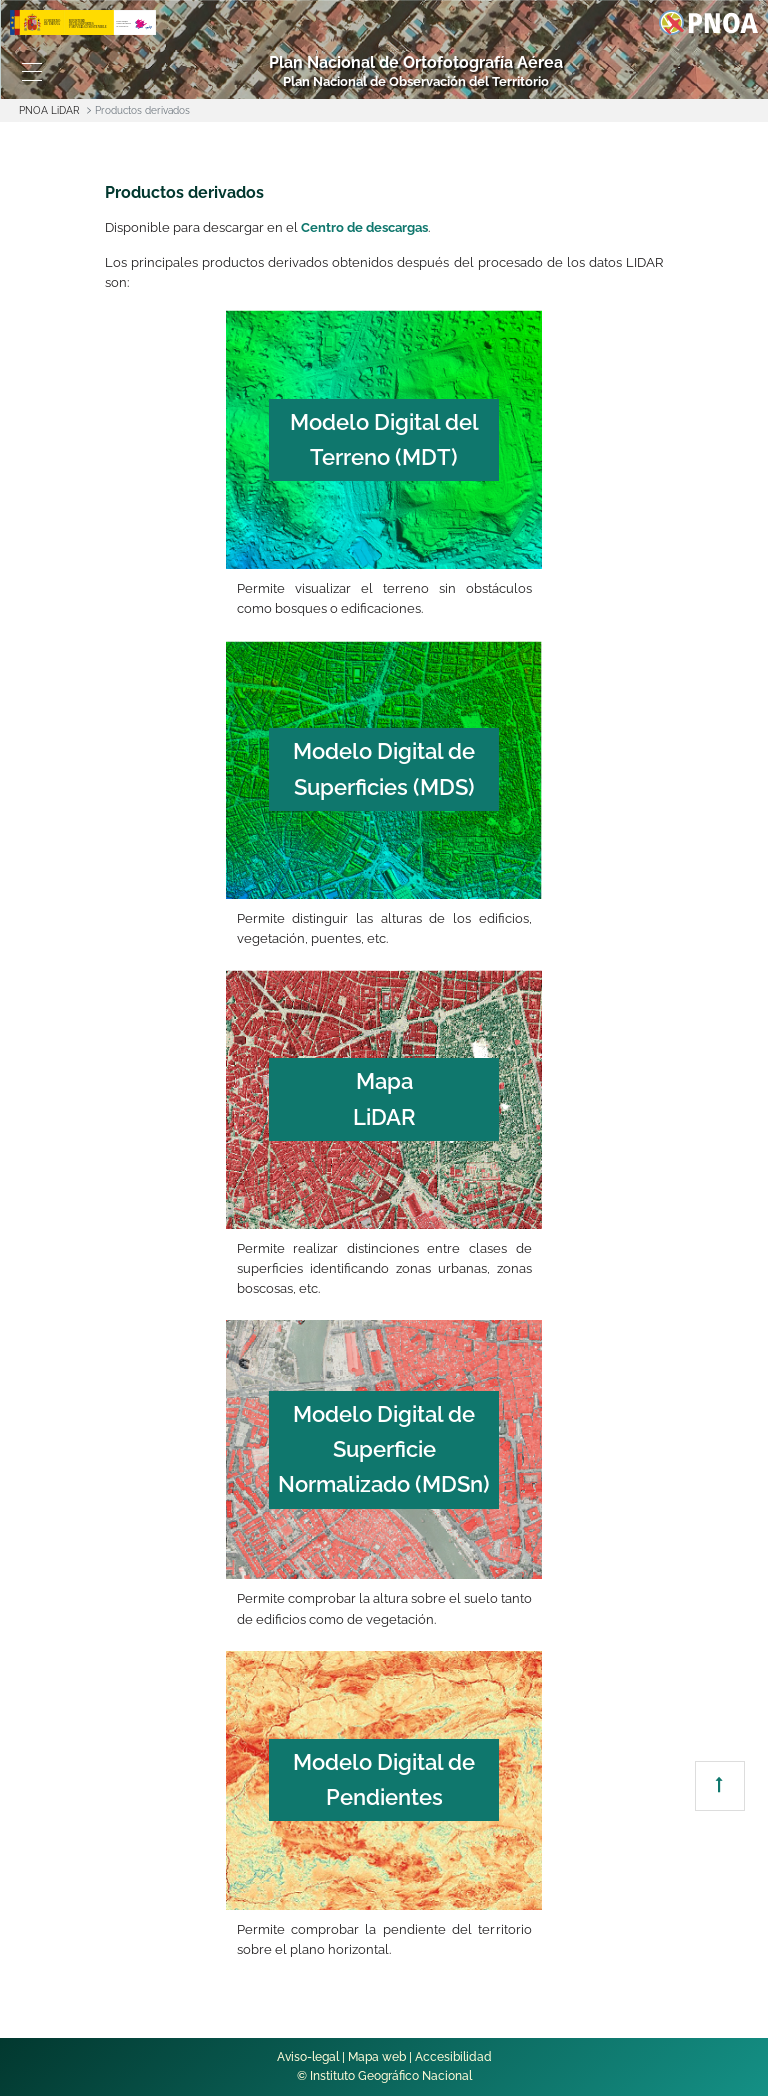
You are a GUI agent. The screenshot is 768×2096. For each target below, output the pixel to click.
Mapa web (377, 2057)
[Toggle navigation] (32, 72)
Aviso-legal (308, 2057)
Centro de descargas (364, 227)
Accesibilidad (453, 2057)
